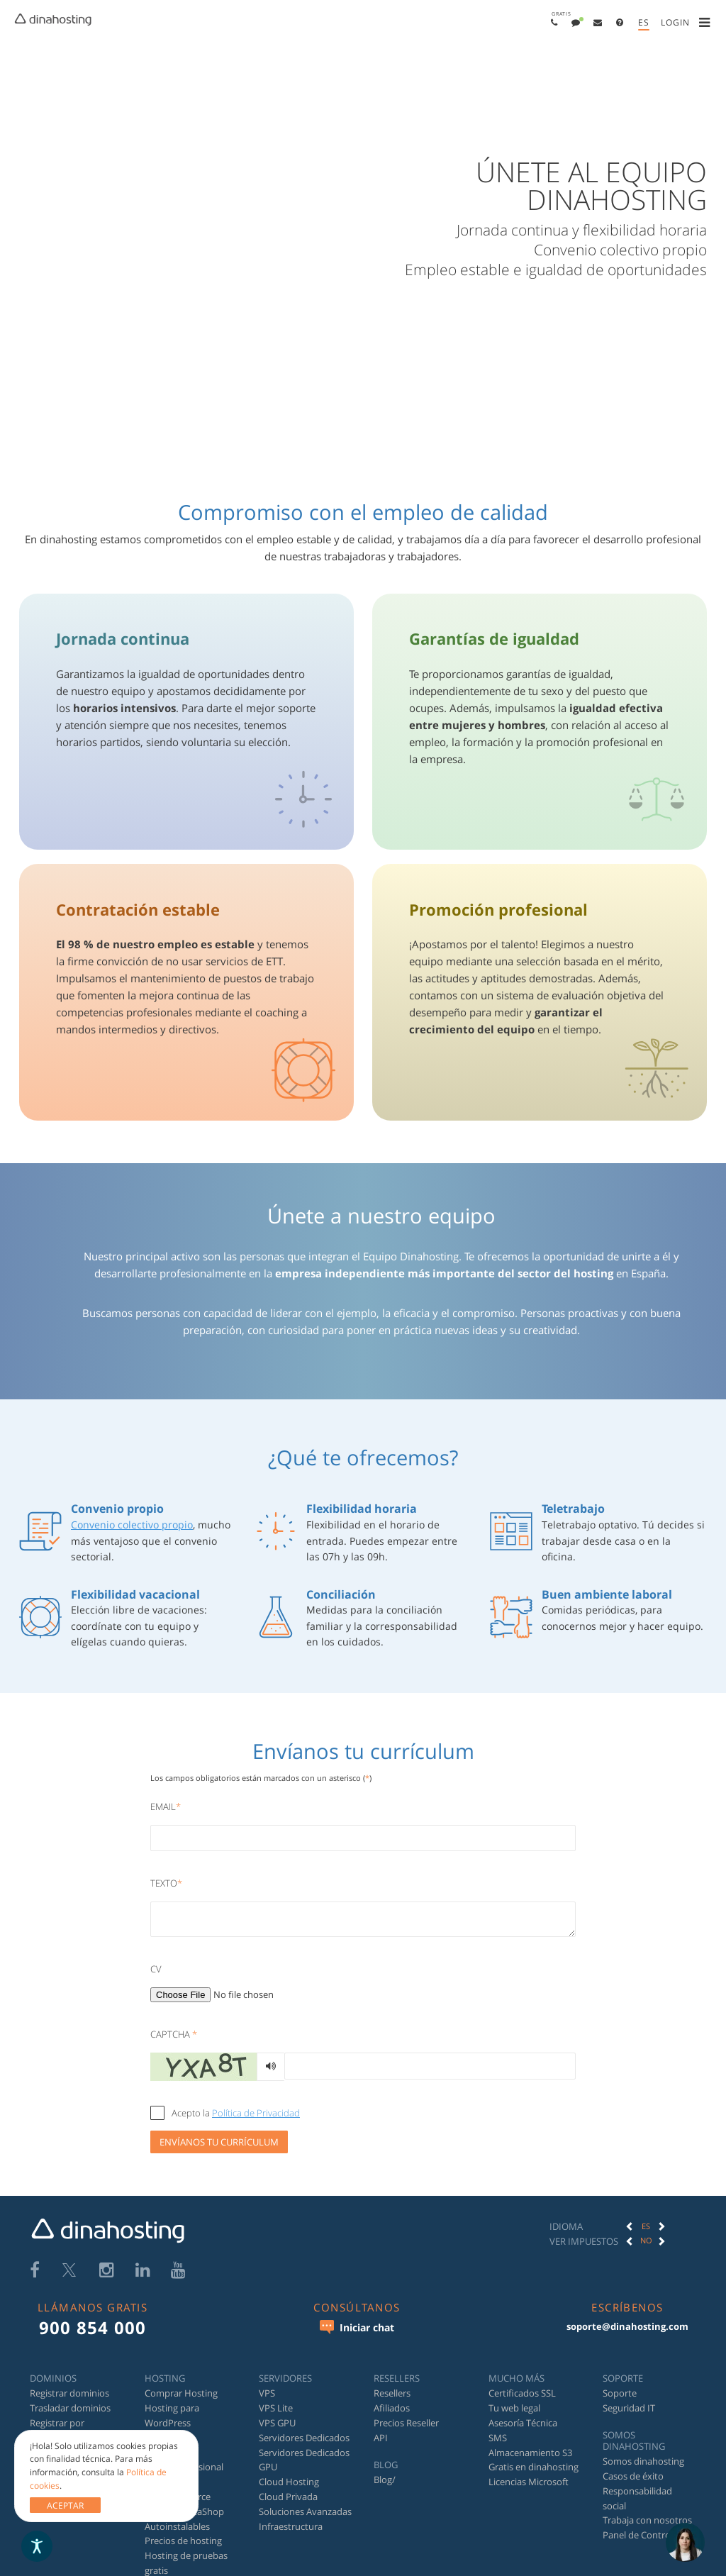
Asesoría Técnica (522, 2422)
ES (646, 2226)
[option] (646, 2226)
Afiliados (392, 2408)
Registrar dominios (69, 2393)
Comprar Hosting (181, 2393)
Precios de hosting (183, 2540)
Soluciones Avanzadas (305, 2511)
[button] (554, 22)
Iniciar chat (357, 2327)
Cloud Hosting (289, 2481)
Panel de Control (638, 2534)
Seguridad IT (629, 2408)
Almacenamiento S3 (530, 2452)
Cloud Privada (288, 2496)
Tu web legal (514, 2408)
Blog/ (385, 2479)
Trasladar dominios (70, 2408)
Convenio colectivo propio (132, 1524)
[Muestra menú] (706, 23)
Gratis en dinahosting (533, 2466)
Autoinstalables (177, 2526)
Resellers (392, 2393)
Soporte (620, 2393)
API (381, 2437)
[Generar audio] (270, 2067)
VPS (267, 2393)
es (643, 22)
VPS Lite (276, 2408)
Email (165, 1806)
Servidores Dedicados (304, 2437)
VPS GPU (277, 2422)
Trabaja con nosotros (647, 2520)
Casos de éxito (633, 2476)
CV (156, 1968)
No (646, 2240)
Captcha (173, 2034)
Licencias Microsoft (528, 2481)
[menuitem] (554, 22)
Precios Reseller (406, 2422)
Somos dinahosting (643, 2461)
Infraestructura (291, 2526)
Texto (166, 1883)
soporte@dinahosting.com (627, 2326)
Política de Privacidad (256, 2112)
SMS (497, 2437)
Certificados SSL (522, 2393)
